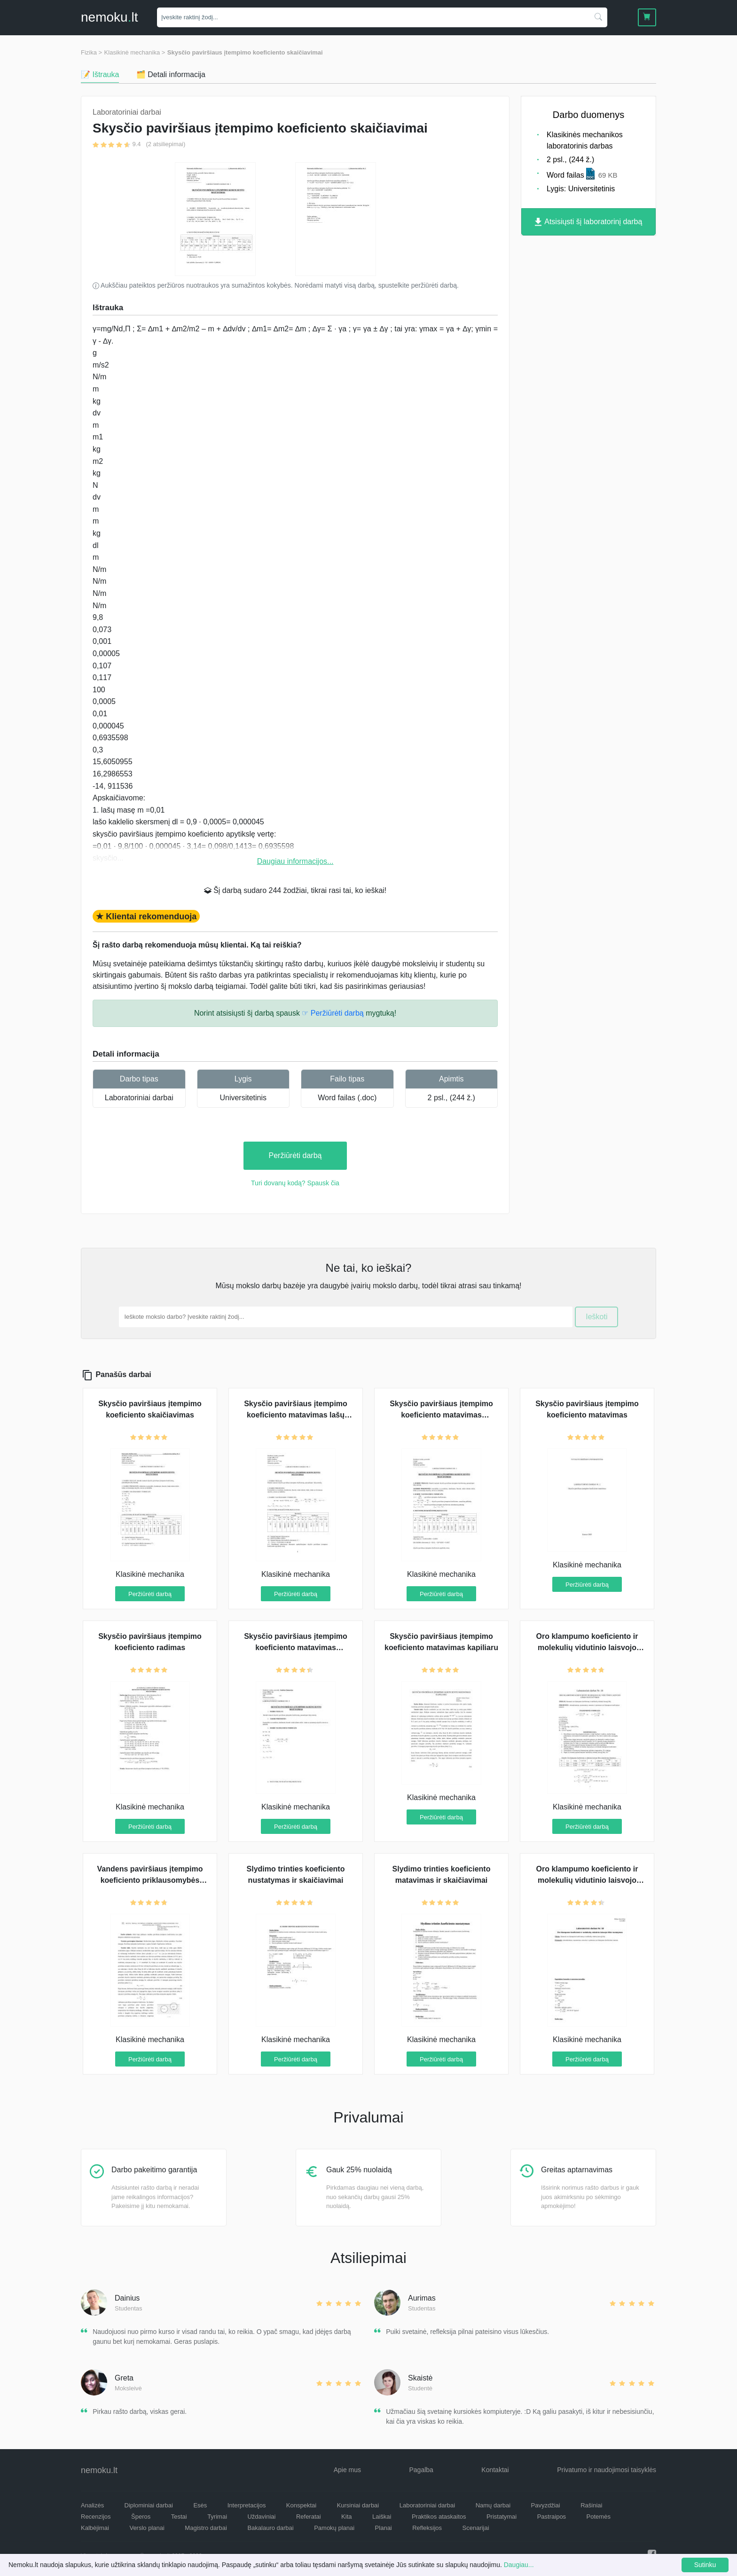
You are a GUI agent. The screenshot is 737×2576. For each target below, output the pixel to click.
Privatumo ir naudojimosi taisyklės (606, 2470)
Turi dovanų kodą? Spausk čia (295, 1183)
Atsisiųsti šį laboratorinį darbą (589, 222)
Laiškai (381, 2516)
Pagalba (421, 2470)
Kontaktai (495, 2470)
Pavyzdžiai (545, 2505)
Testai (179, 2516)
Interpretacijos (246, 2505)
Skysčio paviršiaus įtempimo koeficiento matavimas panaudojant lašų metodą (441, 1415)
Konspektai (301, 2505)
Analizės (92, 2505)
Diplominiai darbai (149, 2505)
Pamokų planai (334, 2527)
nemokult (109, 17)
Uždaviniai (261, 2516)
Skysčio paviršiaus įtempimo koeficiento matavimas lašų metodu (295, 1415)
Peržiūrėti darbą (295, 1155)
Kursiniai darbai (358, 2505)
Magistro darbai (206, 2527)
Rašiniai (591, 2505)
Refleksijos (427, 2527)
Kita (346, 2516)
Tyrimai (217, 2516)
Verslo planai (146, 2527)
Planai (383, 2527)
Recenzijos (96, 2516)
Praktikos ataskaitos (439, 2516)
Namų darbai (493, 2505)
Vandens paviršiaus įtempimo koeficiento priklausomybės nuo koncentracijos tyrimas (150, 1880)
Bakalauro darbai (270, 2527)
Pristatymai (501, 2516)
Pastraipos (551, 2516)
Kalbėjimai (95, 2527)
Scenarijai (476, 2527)
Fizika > (91, 52)
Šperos (140, 2516)
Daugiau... (519, 2564)
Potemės (599, 2516)
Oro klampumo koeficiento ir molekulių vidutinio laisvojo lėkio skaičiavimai (587, 1880)
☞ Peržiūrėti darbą (332, 1013)
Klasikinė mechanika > (134, 52)
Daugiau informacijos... (295, 861)
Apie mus (347, 2470)
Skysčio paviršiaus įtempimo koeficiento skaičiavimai (245, 52)
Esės (200, 2505)
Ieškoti (596, 1317)
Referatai (308, 2516)
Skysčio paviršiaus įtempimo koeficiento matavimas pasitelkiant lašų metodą (295, 1647)
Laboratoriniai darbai (139, 1098)
